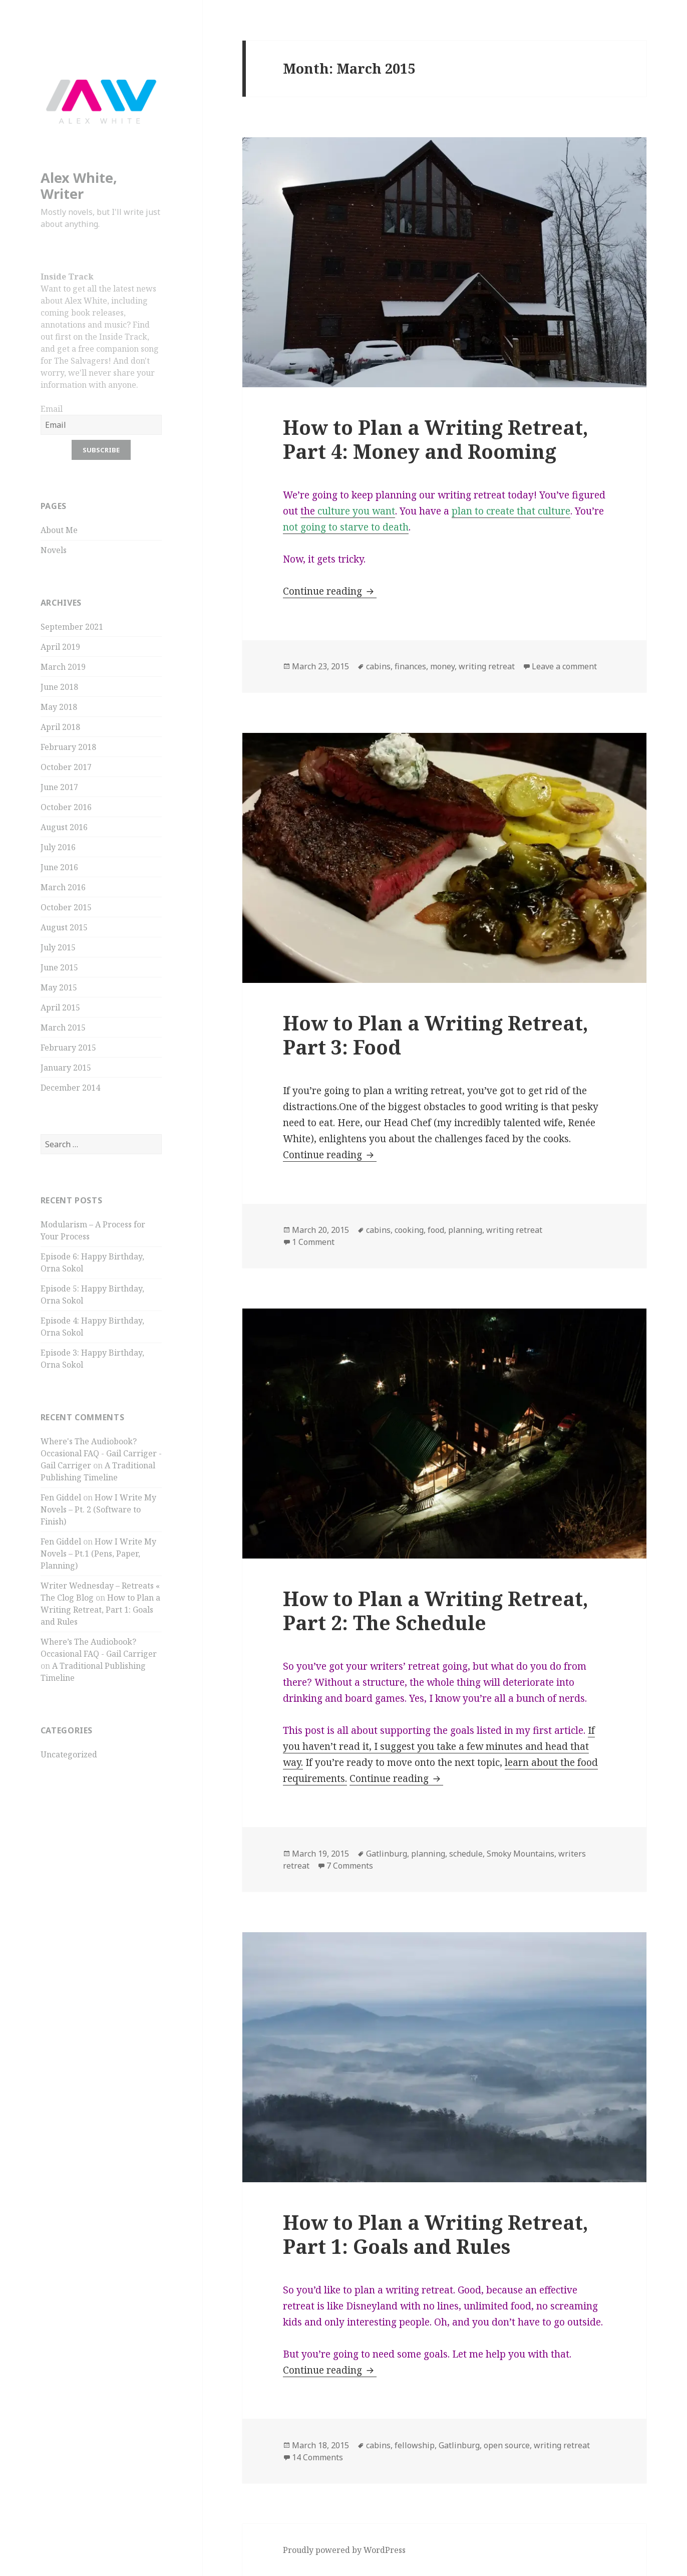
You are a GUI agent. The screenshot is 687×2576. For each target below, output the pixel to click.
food (436, 1229)
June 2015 (59, 967)
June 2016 (59, 867)
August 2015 (64, 927)
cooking (409, 1229)
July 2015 (58, 947)
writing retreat (487, 666)
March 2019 (63, 666)
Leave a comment (564, 666)
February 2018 (68, 746)
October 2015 (66, 907)
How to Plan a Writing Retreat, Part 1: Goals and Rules (100, 1609)
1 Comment (313, 1241)
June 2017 (59, 787)
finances (410, 666)
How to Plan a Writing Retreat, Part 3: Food (435, 1034)
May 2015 (59, 987)
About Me (59, 530)
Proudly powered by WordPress (344, 2549)
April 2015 (60, 1007)
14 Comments (317, 2457)
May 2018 (59, 706)
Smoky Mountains (520, 1853)
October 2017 (66, 766)
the (347, 511)
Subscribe (101, 449)
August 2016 (64, 827)
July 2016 (58, 847)
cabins (378, 666)
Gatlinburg (386, 1853)
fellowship (415, 2445)
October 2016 (66, 807)
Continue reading (330, 591)
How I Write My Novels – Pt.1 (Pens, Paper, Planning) (98, 1553)
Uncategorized (69, 1754)
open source (507, 2445)
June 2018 (59, 686)
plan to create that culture (511, 511)
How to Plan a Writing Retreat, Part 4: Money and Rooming (435, 439)
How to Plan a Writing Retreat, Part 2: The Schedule (435, 1610)
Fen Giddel (61, 1497)
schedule (466, 1853)
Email (52, 408)
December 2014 (70, 1087)
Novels (54, 550)
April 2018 (60, 726)
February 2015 (68, 1047)
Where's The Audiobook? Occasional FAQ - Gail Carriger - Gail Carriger (101, 1453)
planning (465, 1229)
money (442, 666)
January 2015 (66, 1067)
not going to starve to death (346, 527)
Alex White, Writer (79, 185)
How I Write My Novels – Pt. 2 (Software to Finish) (98, 1509)
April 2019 (60, 646)
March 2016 (63, 887)
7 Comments (349, 1865)
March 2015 (63, 1027)
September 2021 (72, 626)
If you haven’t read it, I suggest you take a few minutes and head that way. (439, 1746)
